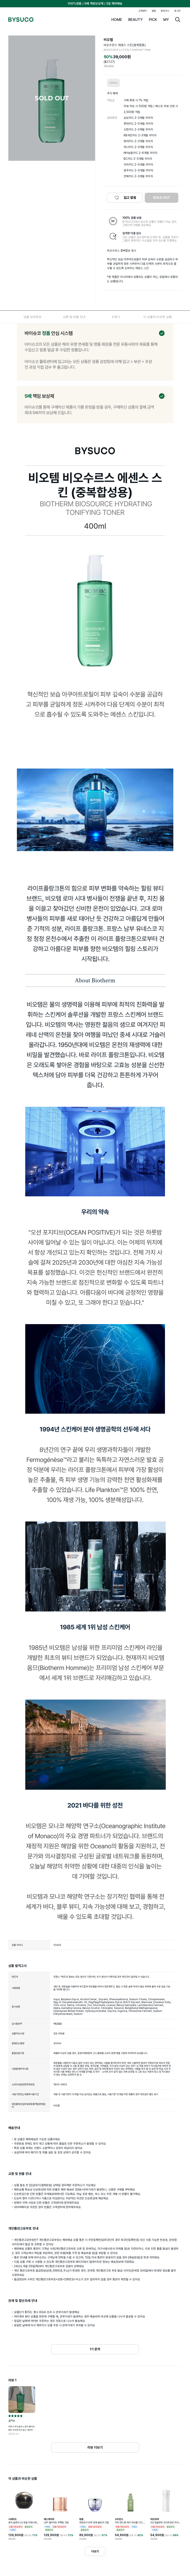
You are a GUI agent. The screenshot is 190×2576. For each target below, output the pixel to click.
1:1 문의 (95, 2349)
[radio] (9, 2416)
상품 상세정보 (32, 316)
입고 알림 (130, 198)
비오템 (108, 40)
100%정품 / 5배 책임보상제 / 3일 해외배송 (95, 3)
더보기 (95, 2551)
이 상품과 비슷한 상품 (157, 316)
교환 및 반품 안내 (74, 316)
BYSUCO (20, 19)
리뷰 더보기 (95, 2447)
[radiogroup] (21, 2416)
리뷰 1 (116, 316)
